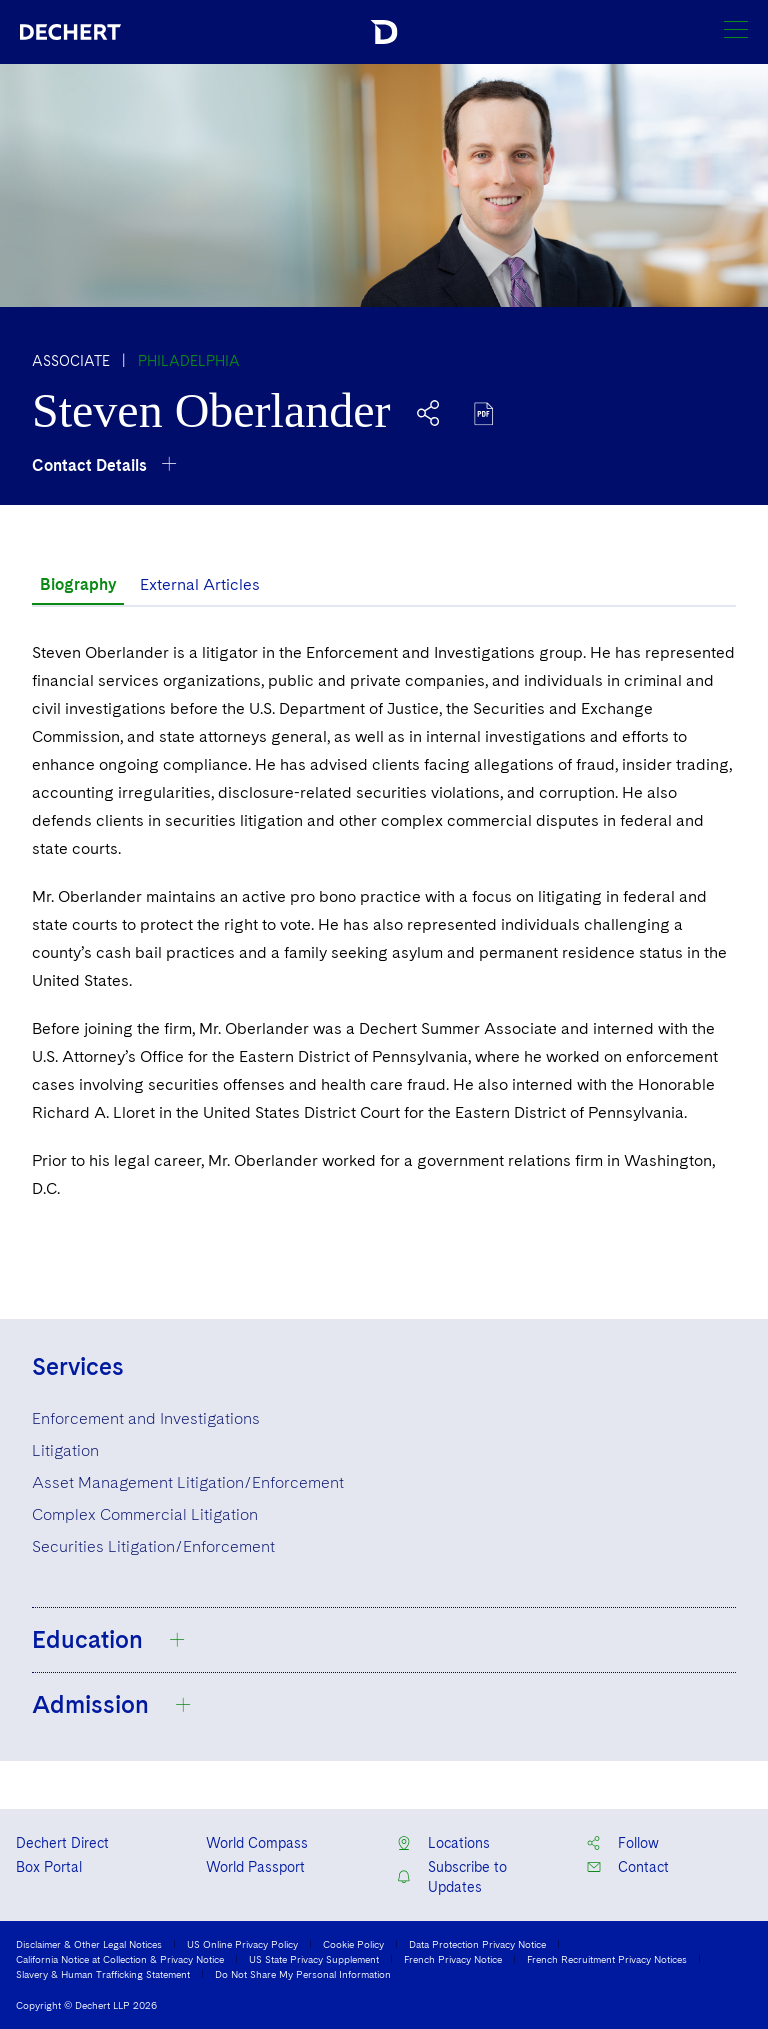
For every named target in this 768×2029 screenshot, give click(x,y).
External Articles (200, 584)
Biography (78, 584)
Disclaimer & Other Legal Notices (89, 1944)
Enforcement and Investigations (146, 1418)
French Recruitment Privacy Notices (607, 1959)
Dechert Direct (62, 1843)
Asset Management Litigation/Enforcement (188, 1482)
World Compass (257, 1843)
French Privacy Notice (453, 1959)
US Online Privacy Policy (242, 1944)
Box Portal (49, 1867)
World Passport (255, 1867)
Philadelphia (189, 361)
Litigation (65, 1450)
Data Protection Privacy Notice (477, 1944)
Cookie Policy (353, 1944)
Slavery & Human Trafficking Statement (103, 1974)
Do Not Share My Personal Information (303, 1974)
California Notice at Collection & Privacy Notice (120, 1959)
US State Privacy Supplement (314, 1959)
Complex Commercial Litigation (145, 1514)
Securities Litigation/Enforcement (153, 1546)
